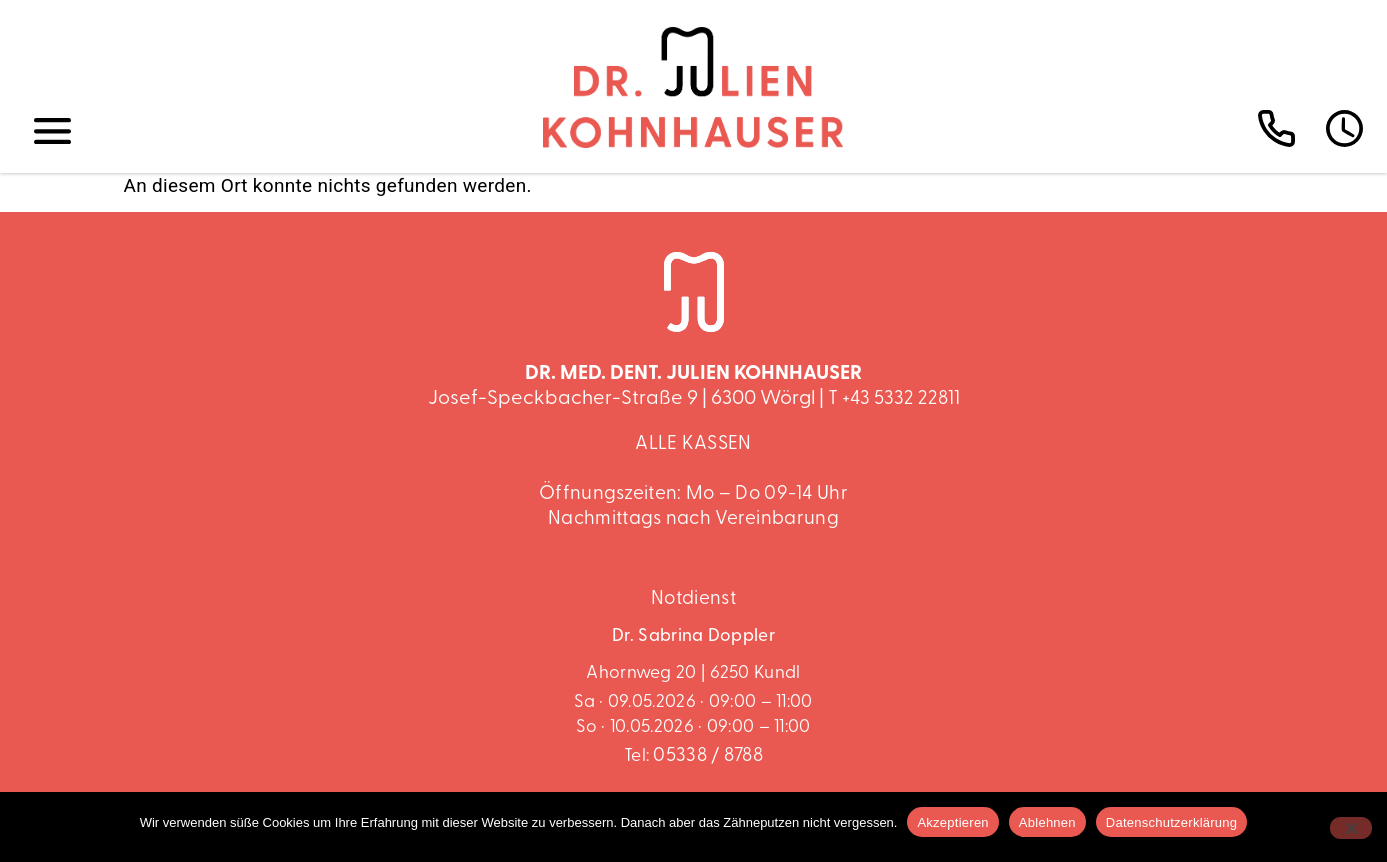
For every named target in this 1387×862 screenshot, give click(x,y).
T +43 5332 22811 (894, 399)
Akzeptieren (952, 822)
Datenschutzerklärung (1171, 822)
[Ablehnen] (1351, 828)
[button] (53, 132)
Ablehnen (1047, 822)
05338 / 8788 (708, 756)
